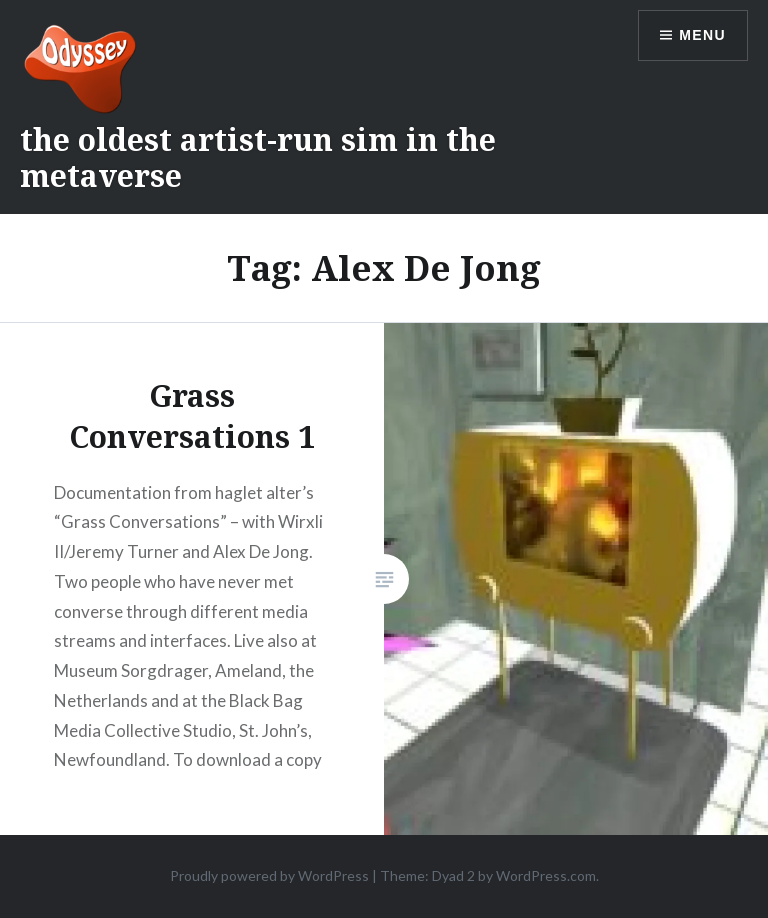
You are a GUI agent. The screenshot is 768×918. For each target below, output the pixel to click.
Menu (702, 35)
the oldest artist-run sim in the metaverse (258, 157)
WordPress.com (546, 875)
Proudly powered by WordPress (269, 875)
